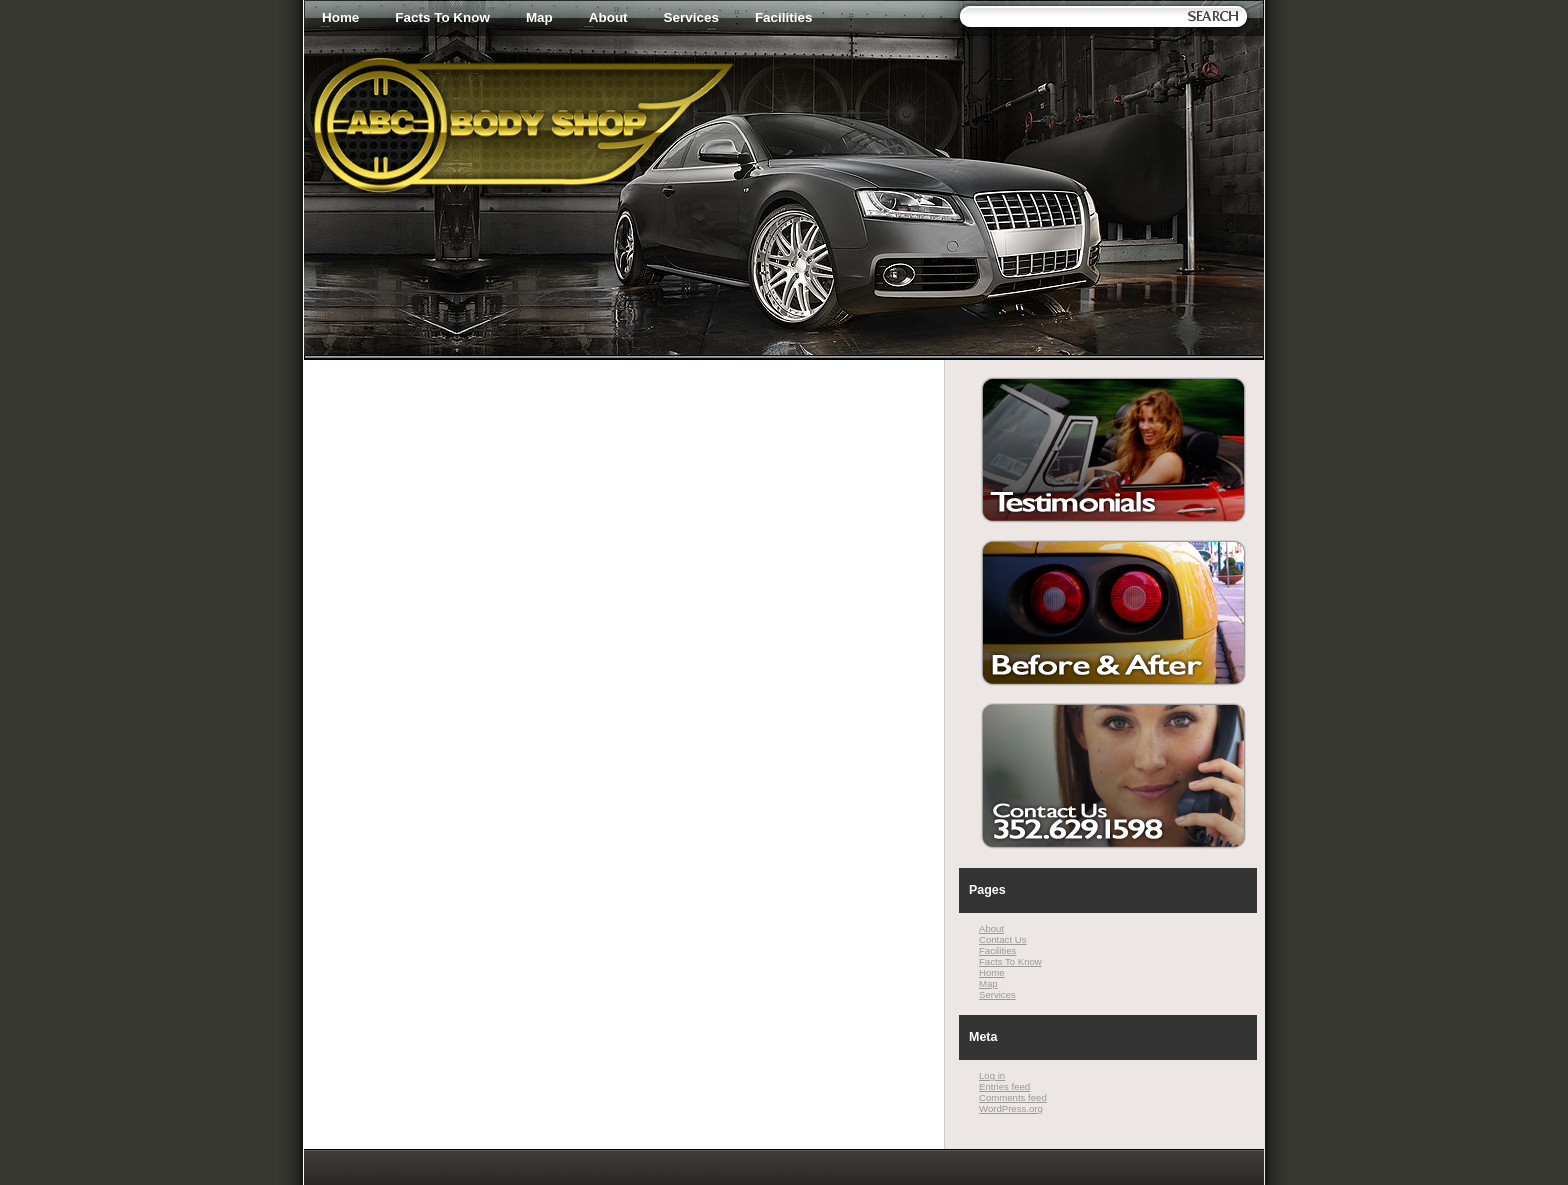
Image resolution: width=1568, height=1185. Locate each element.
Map (539, 17)
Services (691, 17)
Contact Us (1002, 939)
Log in (992, 1075)
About (608, 17)
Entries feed (1004, 1086)
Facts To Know (442, 17)
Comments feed (1013, 1097)
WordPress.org (1011, 1108)
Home (340, 17)
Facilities (784, 17)
